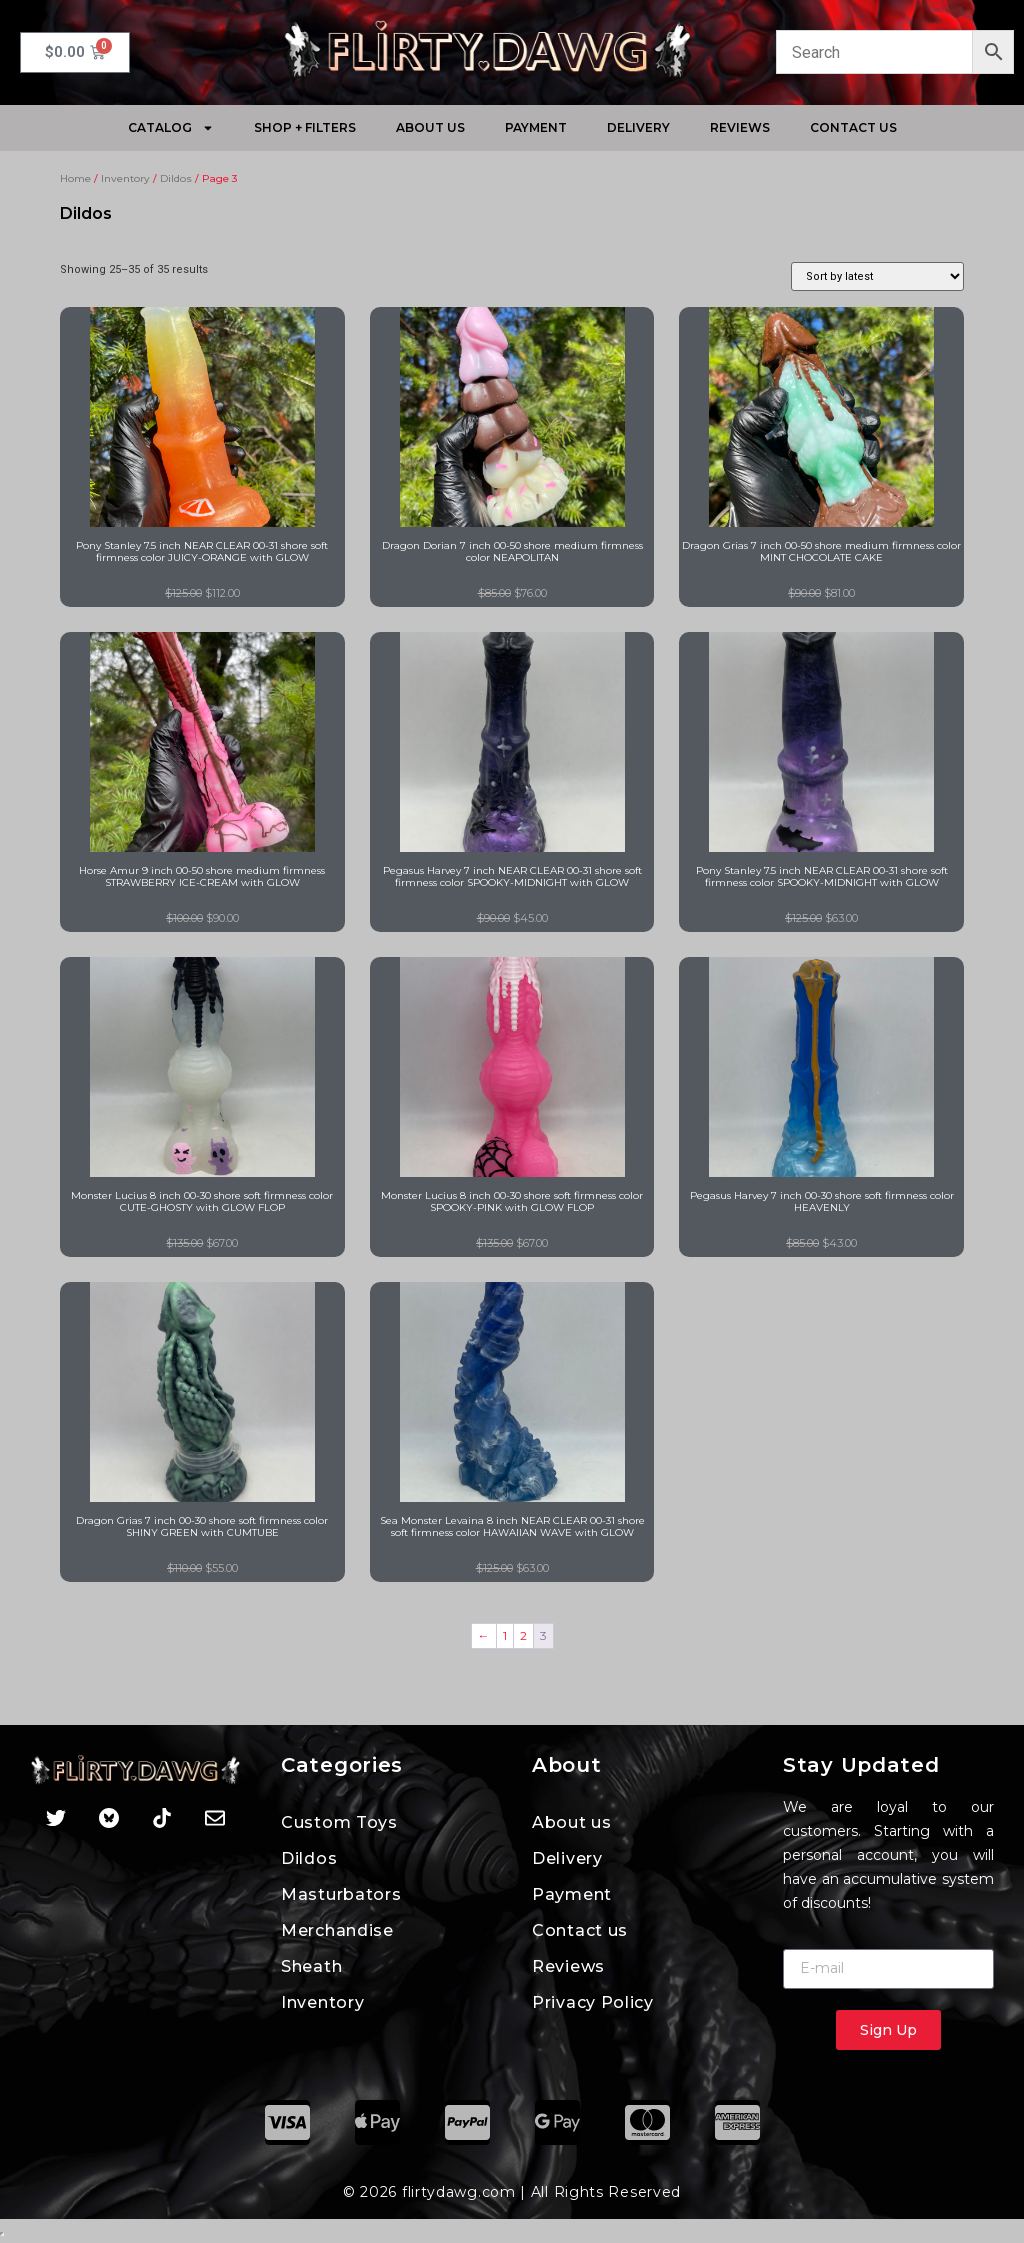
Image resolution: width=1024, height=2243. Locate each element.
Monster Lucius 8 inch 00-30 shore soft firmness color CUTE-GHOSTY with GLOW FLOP (202, 1201)
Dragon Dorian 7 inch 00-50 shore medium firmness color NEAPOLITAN (512, 551)
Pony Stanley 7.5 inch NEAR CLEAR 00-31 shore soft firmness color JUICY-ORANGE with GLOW (202, 551)
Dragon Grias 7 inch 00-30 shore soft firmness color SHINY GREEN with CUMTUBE (202, 1526)
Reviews (740, 127)
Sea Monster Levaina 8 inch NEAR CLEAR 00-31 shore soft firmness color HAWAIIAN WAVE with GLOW (512, 1526)
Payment (536, 127)
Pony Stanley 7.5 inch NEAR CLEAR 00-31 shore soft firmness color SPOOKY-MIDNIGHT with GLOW (822, 876)
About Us (430, 127)
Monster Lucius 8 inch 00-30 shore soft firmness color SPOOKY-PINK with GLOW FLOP (512, 1201)
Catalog (171, 128)
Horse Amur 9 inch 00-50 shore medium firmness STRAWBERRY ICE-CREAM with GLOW (202, 876)
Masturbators (341, 1894)
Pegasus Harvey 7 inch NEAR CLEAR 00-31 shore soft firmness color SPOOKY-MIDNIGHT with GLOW (512, 876)
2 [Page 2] (523, 1635)
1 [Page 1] (505, 1635)
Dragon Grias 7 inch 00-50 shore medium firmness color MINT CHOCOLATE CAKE (821, 551)
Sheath (311, 1966)
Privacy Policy (593, 2002)
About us (572, 1822)
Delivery (638, 127)
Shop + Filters (305, 127)
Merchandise (337, 1930)
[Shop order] (877, 276)
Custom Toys (339, 1822)
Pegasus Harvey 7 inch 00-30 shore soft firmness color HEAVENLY (822, 1201)
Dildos (176, 178)
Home (75, 178)
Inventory (125, 178)
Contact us (853, 127)
